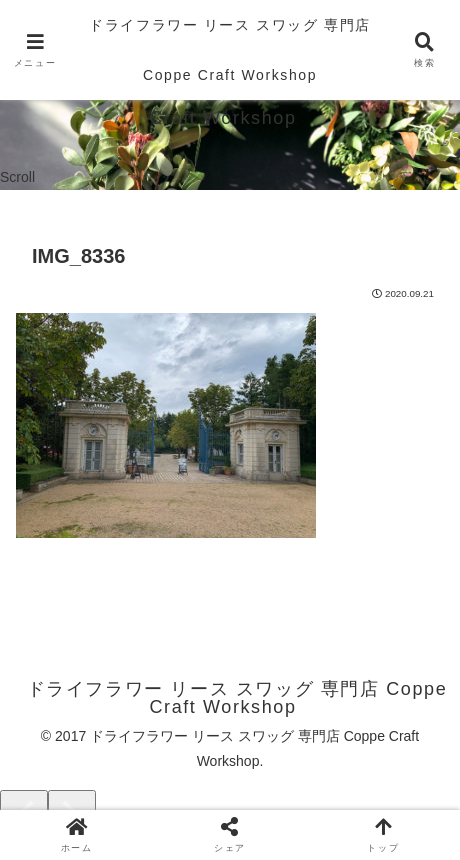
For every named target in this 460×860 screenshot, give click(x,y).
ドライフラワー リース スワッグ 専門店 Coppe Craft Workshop (230, 50)
